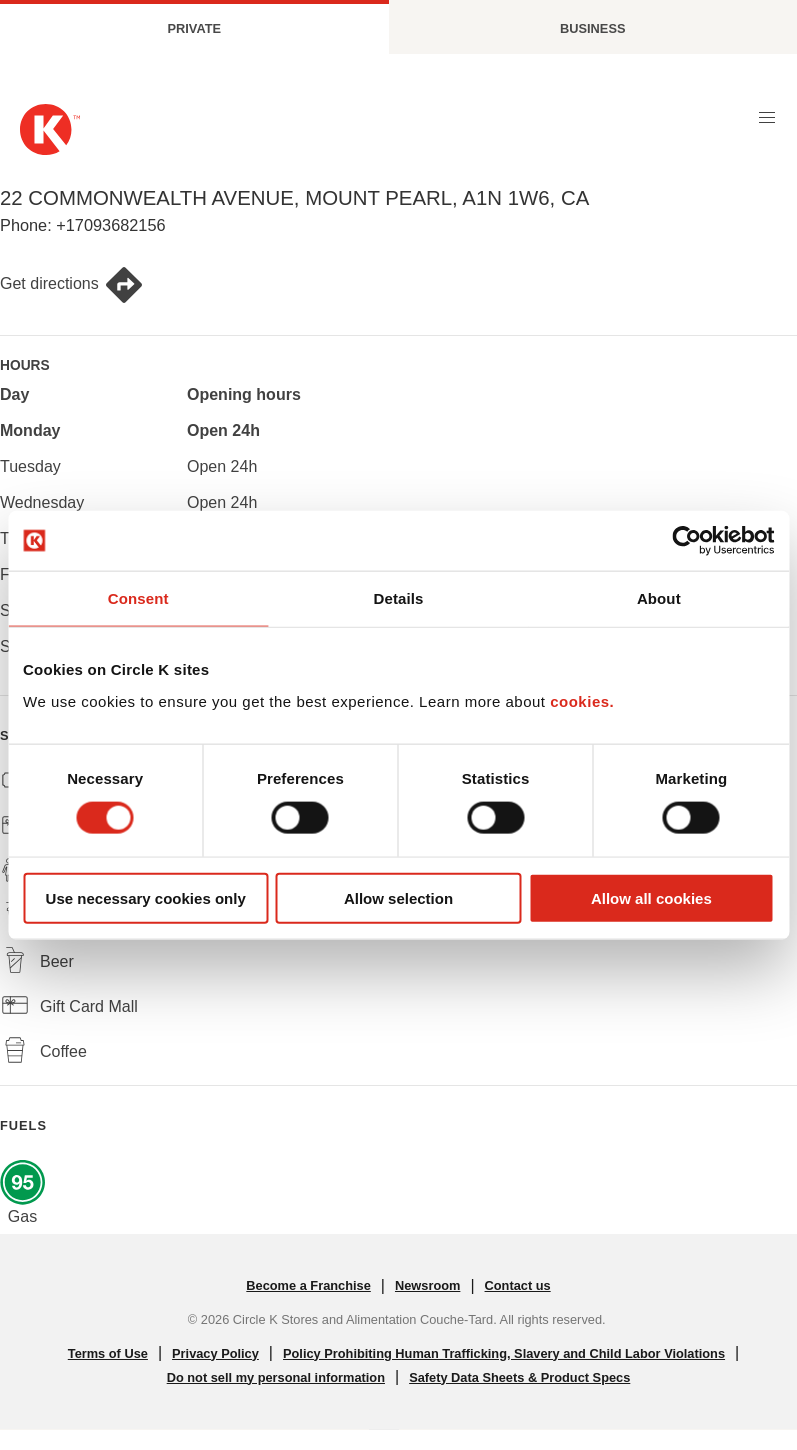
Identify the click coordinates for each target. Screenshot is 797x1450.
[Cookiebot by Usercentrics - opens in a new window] (686, 541)
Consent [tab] (138, 598)
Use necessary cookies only (146, 897)
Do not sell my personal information (276, 1377)
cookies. (582, 700)
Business (592, 28)
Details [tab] (399, 598)
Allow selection (398, 897)
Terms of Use (108, 1353)
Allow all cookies (651, 897)
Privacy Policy (215, 1353)
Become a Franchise (308, 1285)
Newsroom (427, 1285)
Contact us (518, 1285)
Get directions (72, 285)
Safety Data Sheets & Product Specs (519, 1377)
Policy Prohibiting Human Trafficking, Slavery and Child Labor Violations (504, 1353)
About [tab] (659, 598)
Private (194, 28)
